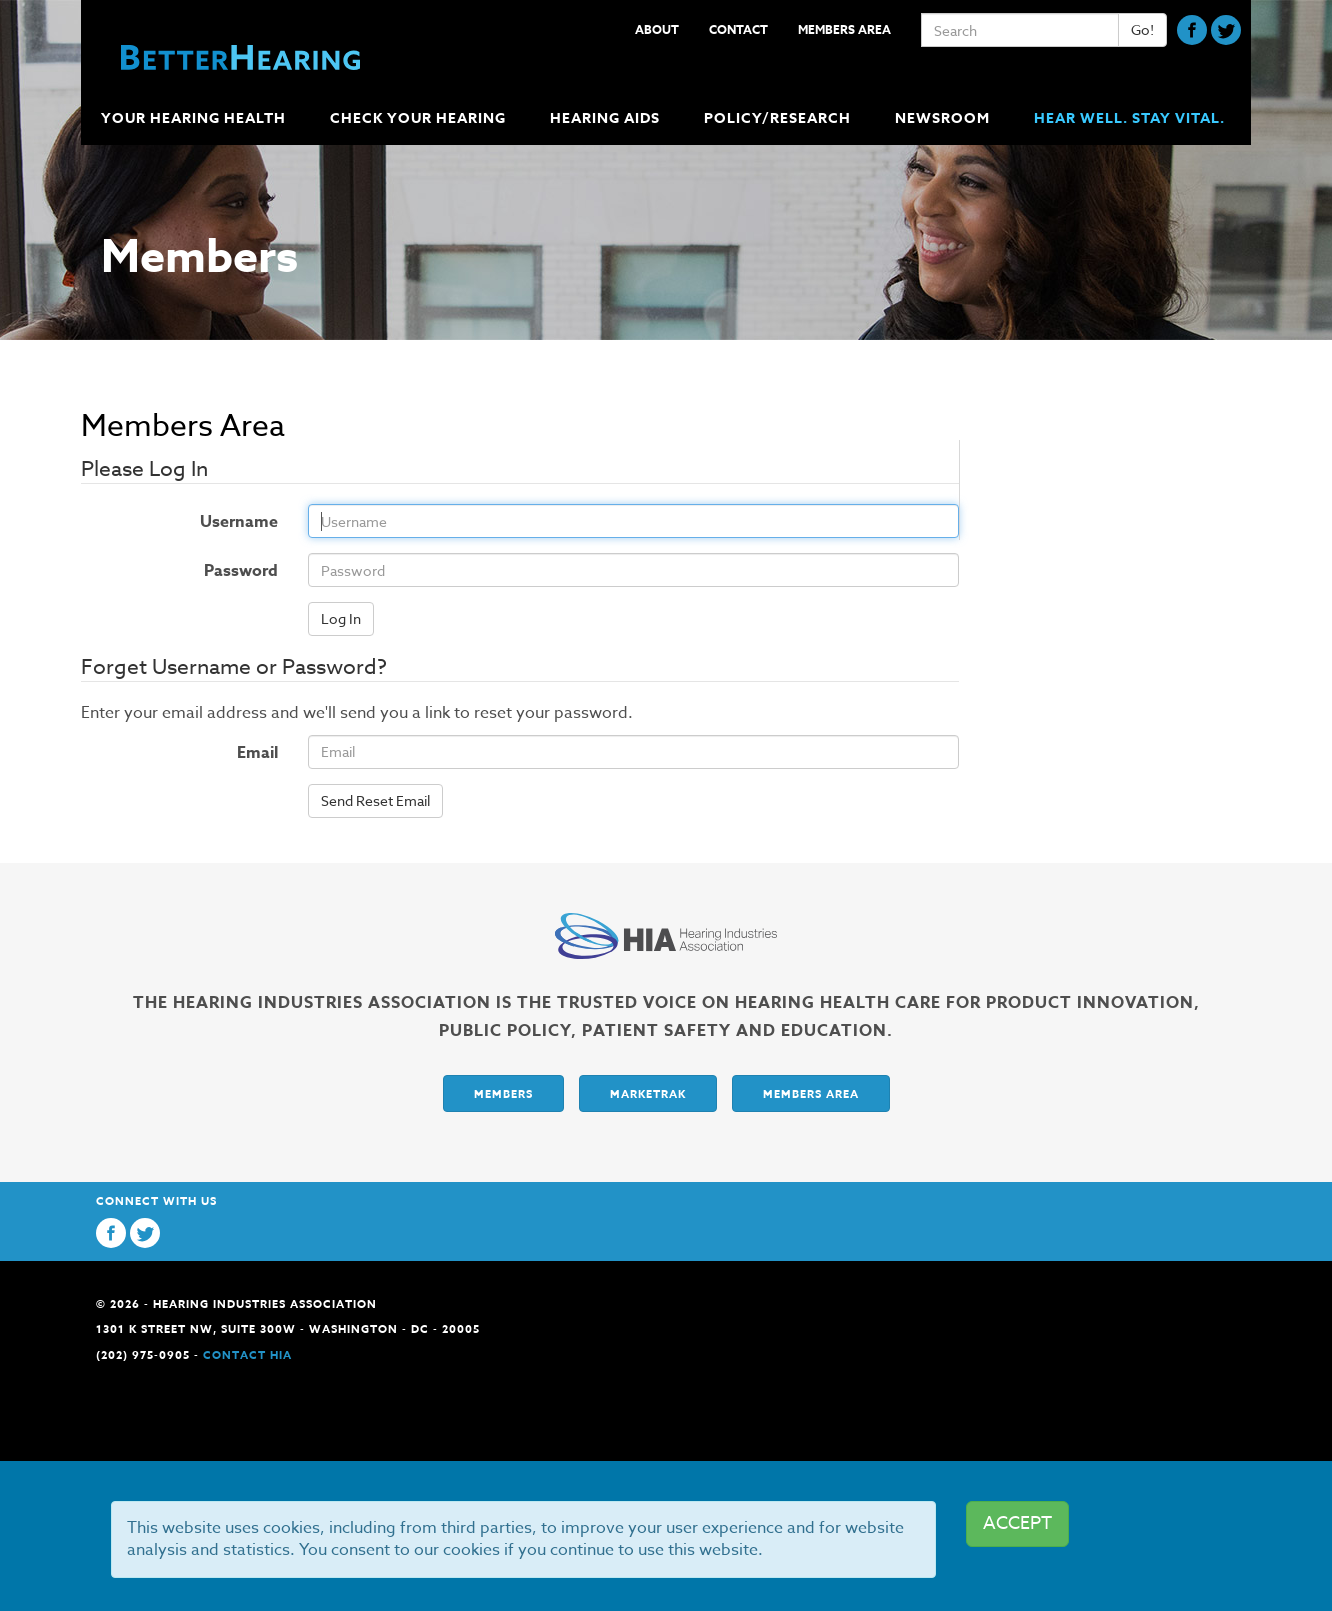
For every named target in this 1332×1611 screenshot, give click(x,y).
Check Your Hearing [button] (420, 118)
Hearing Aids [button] (607, 118)
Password (172, 571)
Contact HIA (247, 1354)
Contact (738, 29)
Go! (1142, 29)
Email (257, 753)
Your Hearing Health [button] (195, 118)
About (657, 29)
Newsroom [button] (944, 118)
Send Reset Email (375, 800)
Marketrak (648, 1093)
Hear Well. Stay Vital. (1129, 118)
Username (172, 522)
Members (503, 1093)
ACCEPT (1017, 1523)
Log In (341, 618)
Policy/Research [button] (779, 118)
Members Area (844, 29)
